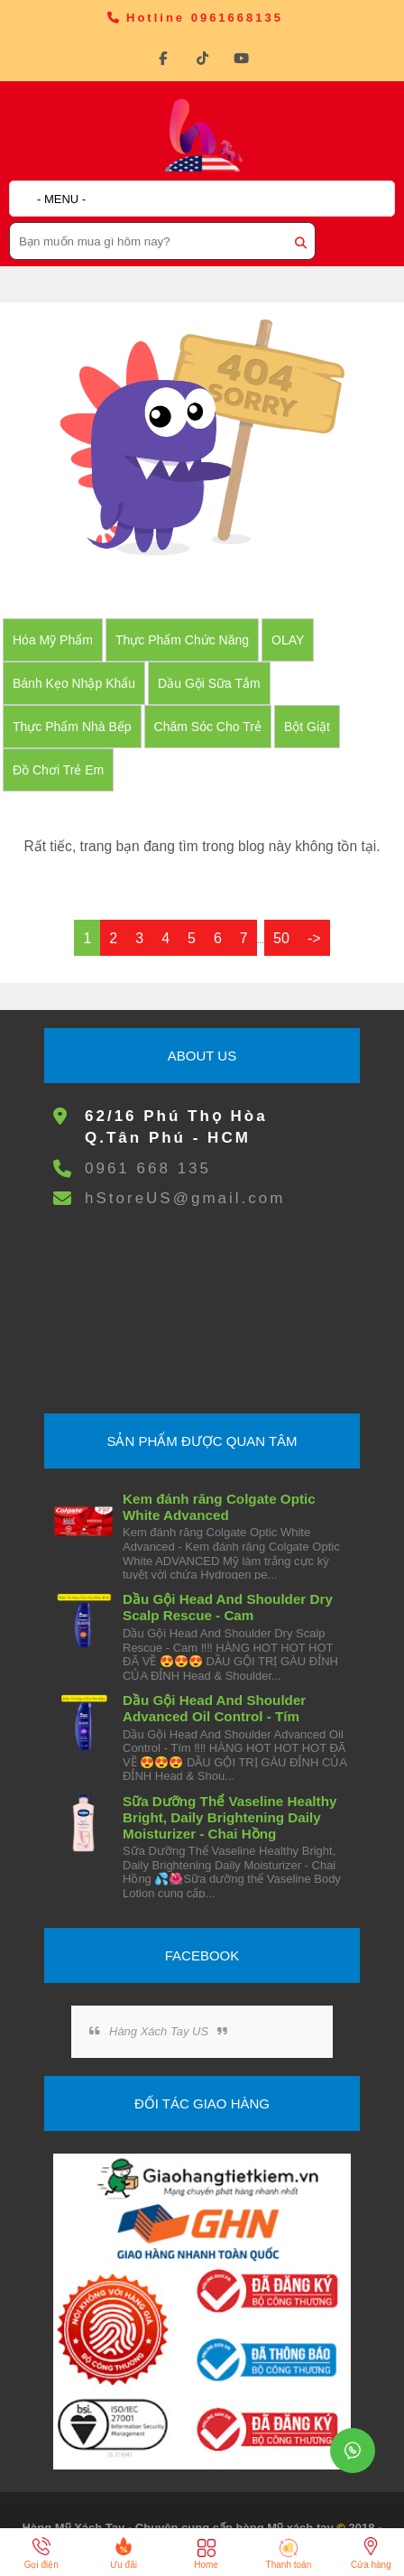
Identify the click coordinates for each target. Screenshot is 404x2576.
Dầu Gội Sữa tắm (209, 683)
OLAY (287, 640)
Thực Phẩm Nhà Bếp (72, 726)
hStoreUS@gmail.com (185, 1198)
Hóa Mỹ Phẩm (53, 640)
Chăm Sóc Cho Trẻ (208, 726)
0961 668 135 (148, 1168)
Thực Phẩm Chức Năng (182, 640)
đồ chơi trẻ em (58, 770)
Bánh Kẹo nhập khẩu (74, 683)
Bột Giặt (307, 726)
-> (314, 938)
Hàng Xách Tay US (158, 2031)
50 (281, 938)
